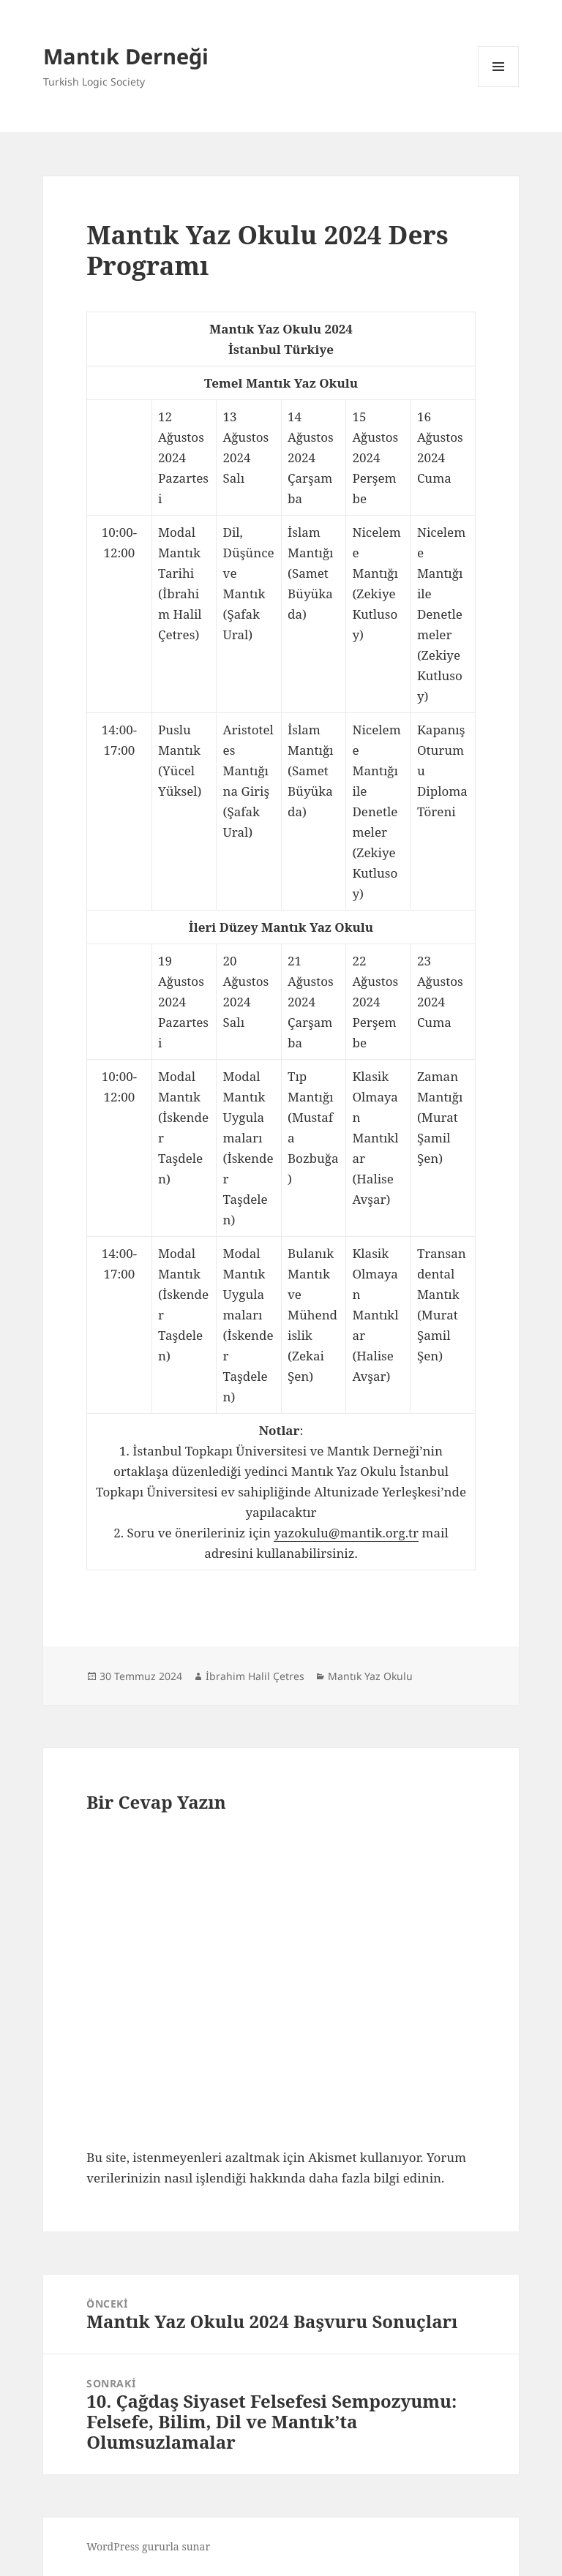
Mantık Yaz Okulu (370, 1676)
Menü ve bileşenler (499, 86)
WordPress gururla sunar (148, 2546)
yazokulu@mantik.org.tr (346, 1532)
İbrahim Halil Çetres (255, 1676)
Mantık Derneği (126, 56)
